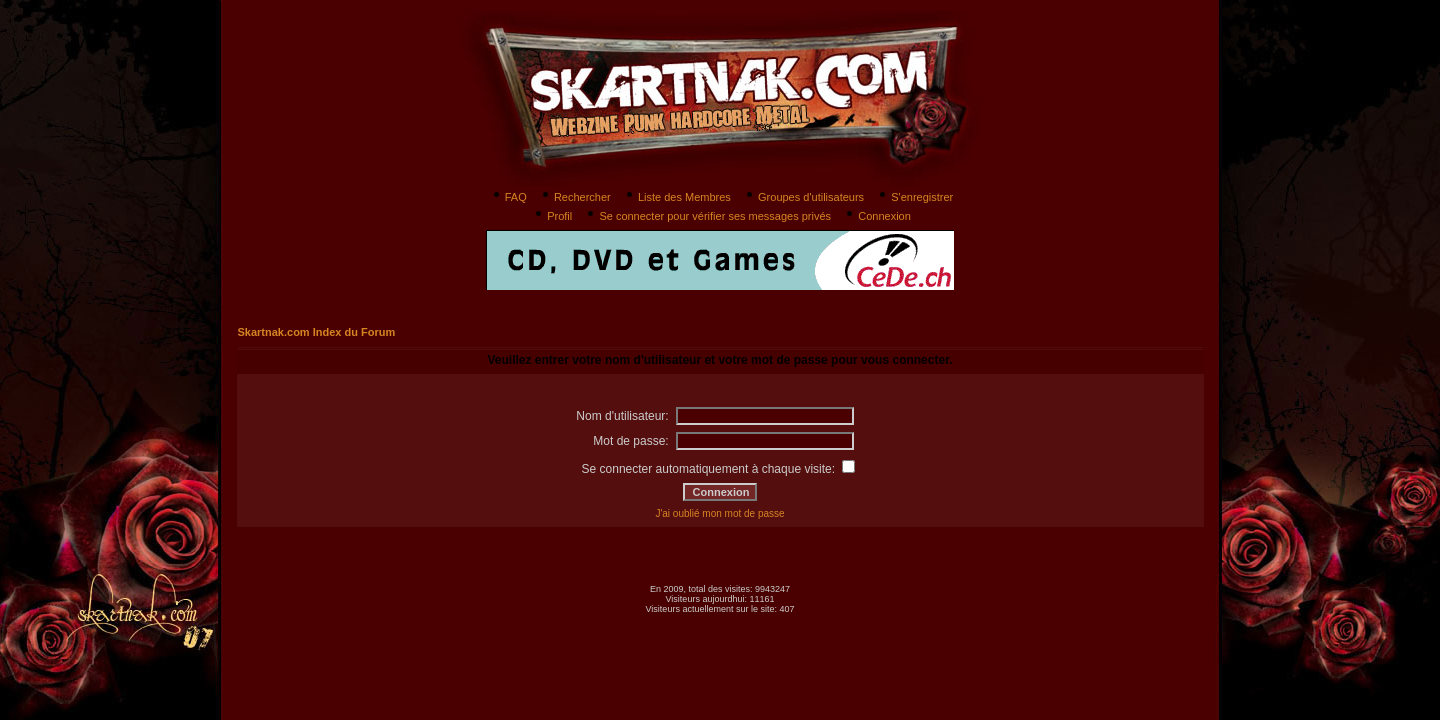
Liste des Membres (677, 197)
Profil (552, 216)
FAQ (508, 197)
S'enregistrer (914, 197)
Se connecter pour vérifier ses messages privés (707, 216)
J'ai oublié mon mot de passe (719, 513)
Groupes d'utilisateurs (803, 197)
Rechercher (575, 197)
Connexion (877, 216)
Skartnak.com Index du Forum (317, 332)
